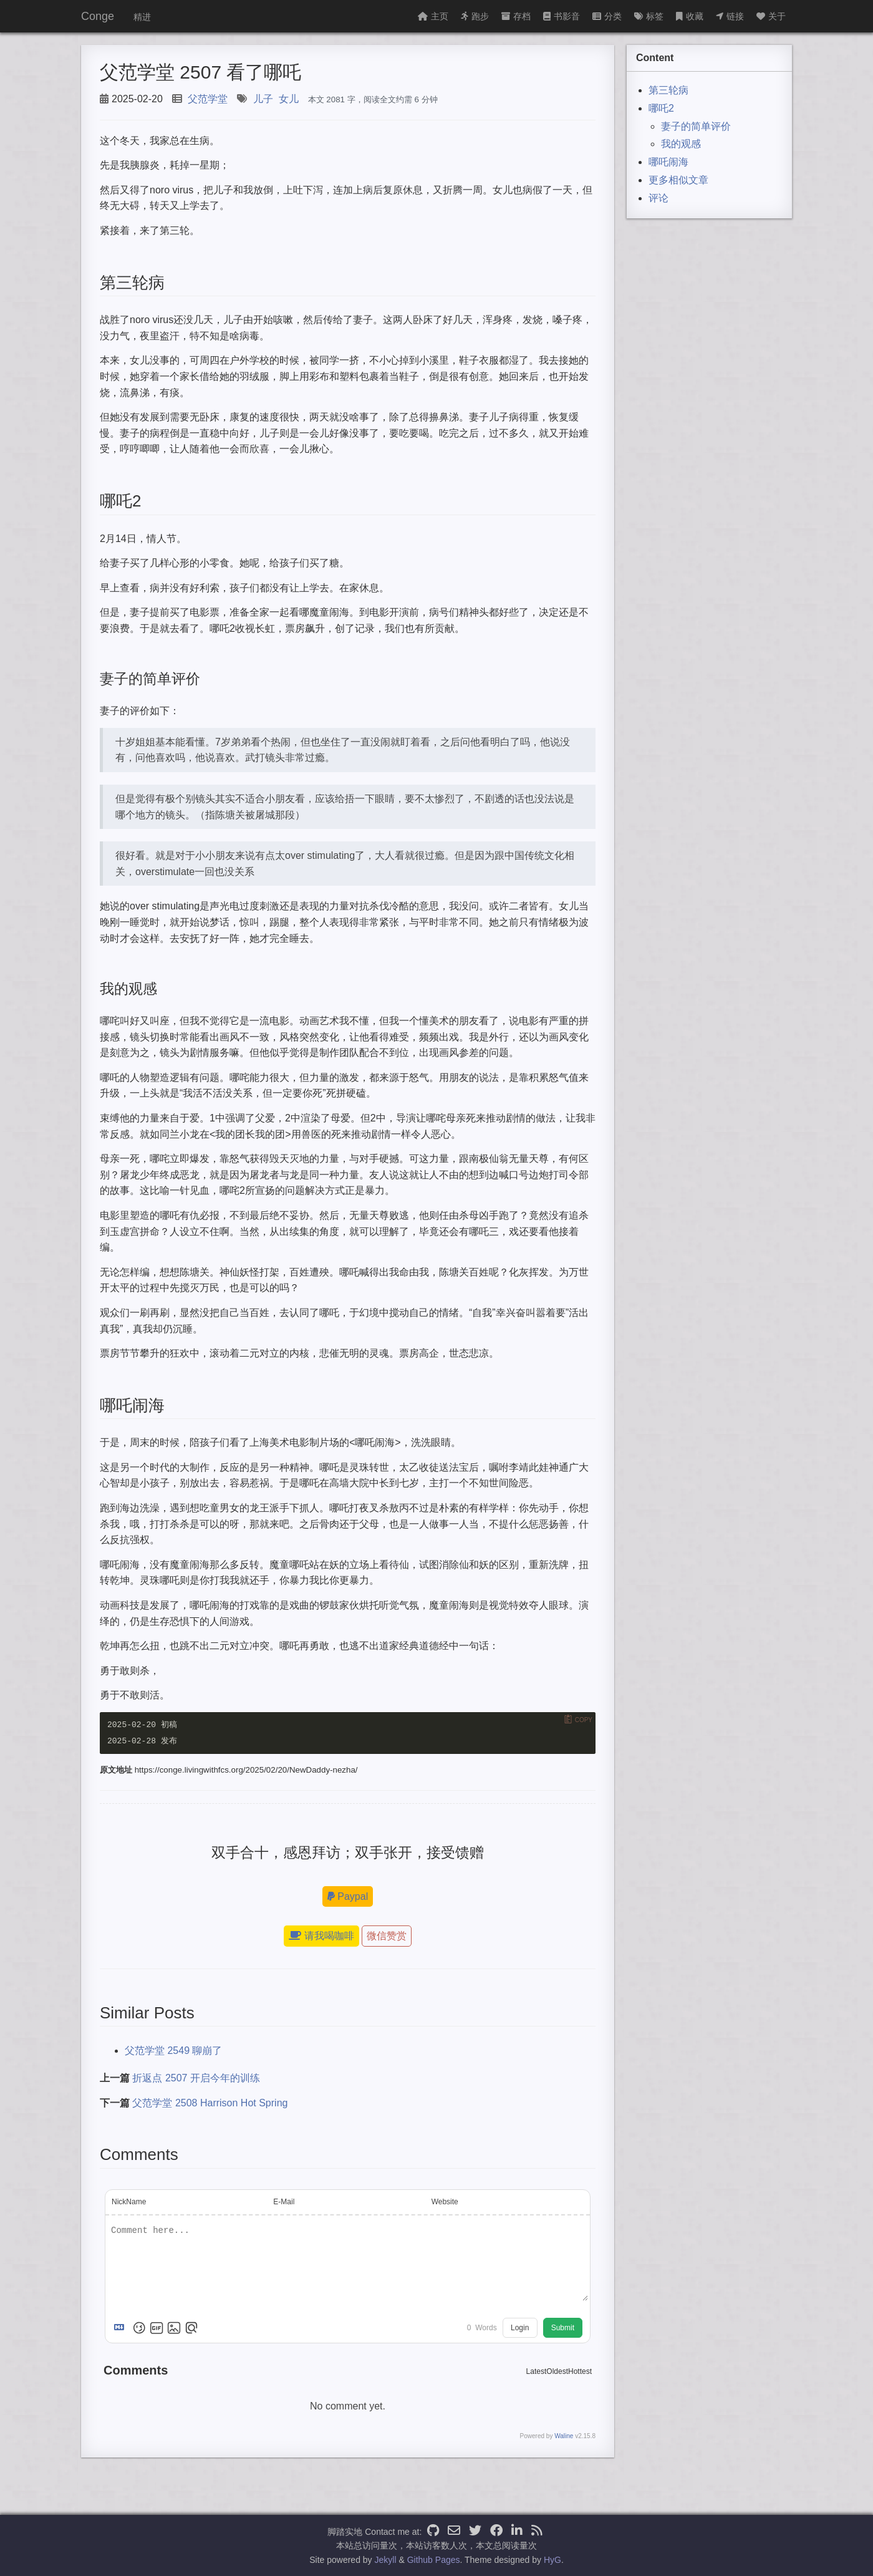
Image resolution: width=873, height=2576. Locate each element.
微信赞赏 (387, 1936)
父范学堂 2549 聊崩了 (173, 2051)
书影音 (561, 16)
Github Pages (433, 2560)
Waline (563, 2436)
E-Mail (283, 2201)
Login (520, 2328)
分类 (607, 16)
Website (445, 2201)
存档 (516, 16)
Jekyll (386, 2560)
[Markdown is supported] (121, 2328)
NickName (129, 2201)
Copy (583, 1720)
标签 (648, 16)
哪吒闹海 (668, 162)
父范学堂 (208, 99)
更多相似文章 (678, 180)
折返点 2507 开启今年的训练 (195, 2078)
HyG (552, 2560)
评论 (658, 198)
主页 (433, 16)
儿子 (263, 99)
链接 (730, 16)
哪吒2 (661, 108)
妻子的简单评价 (696, 126)
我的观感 (681, 143)
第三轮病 (668, 90)
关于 (771, 16)
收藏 (689, 16)
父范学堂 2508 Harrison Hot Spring (209, 2103)
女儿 (289, 99)
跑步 (475, 16)
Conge (97, 16)
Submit (562, 2328)
